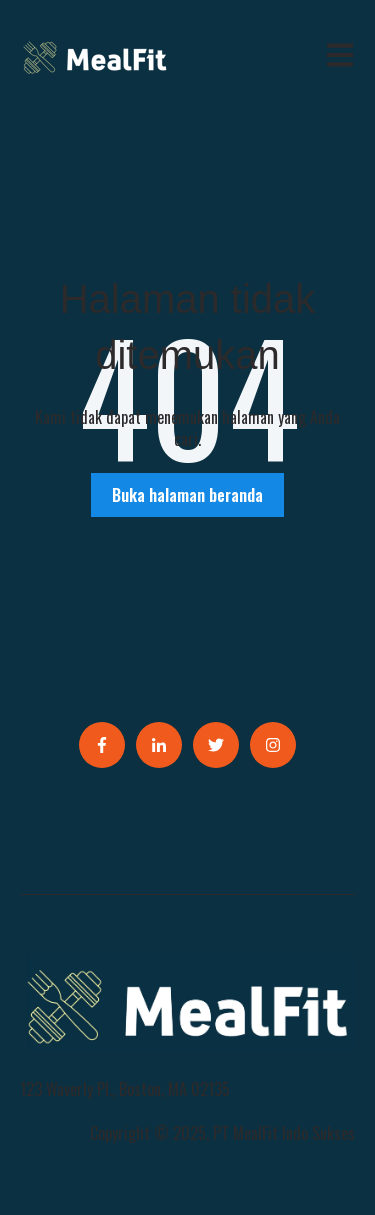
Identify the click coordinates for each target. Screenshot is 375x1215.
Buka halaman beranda (187, 495)
